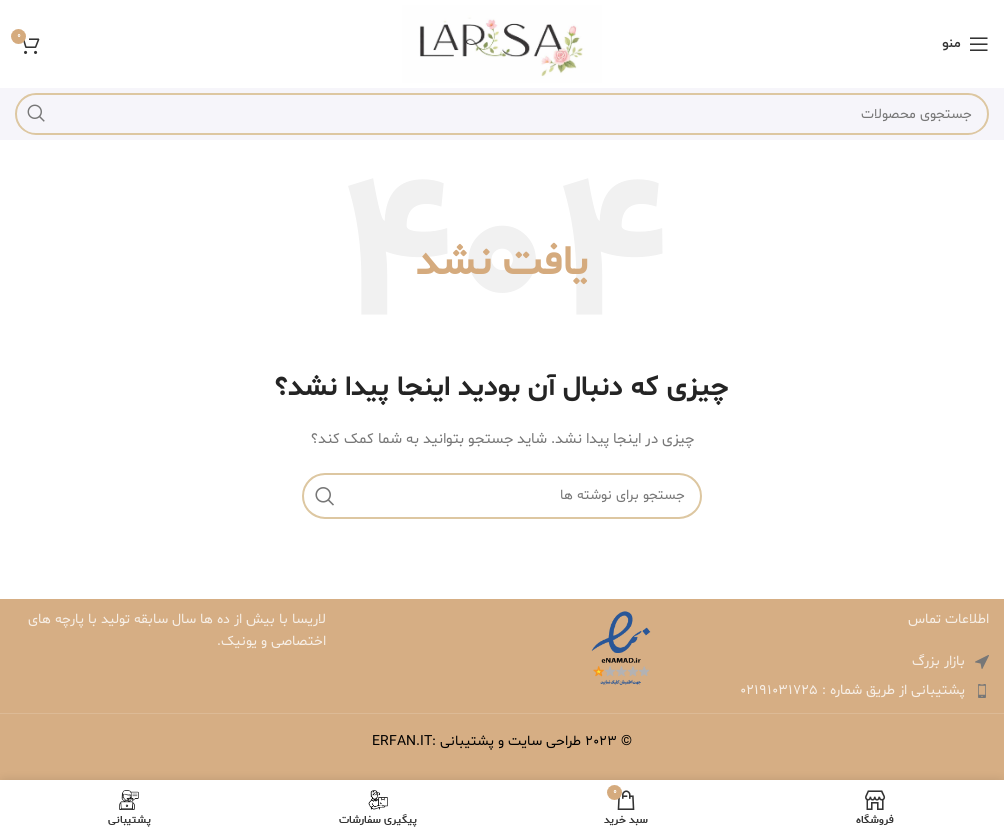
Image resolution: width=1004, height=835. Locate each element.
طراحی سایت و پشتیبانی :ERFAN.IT (476, 741)
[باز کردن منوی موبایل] (965, 44)
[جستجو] (502, 114)
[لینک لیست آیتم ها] (833, 691)
